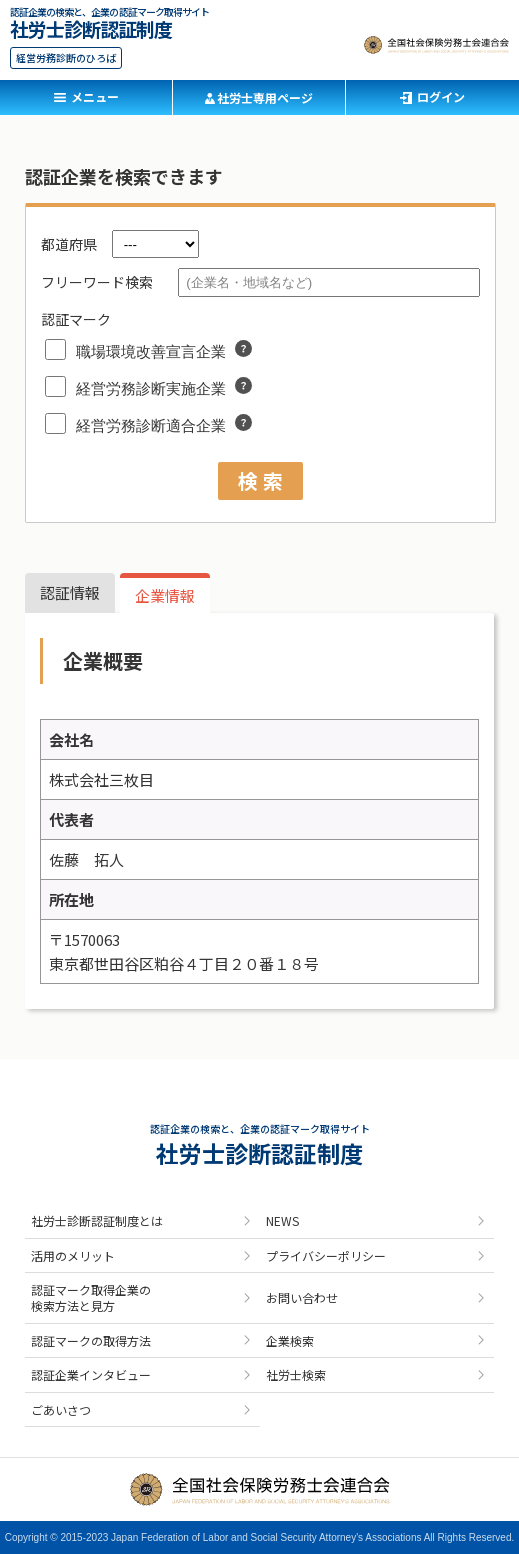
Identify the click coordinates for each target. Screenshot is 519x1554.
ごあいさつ (61, 1409)
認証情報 (70, 592)
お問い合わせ (302, 1297)
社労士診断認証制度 (91, 26)
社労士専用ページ (265, 97)
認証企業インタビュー (91, 1374)
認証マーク (76, 319)
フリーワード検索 (97, 282)
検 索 (260, 480)
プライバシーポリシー (326, 1255)
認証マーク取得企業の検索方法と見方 (91, 1297)
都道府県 (69, 244)
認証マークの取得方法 (91, 1340)
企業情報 (165, 595)
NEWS (282, 1220)
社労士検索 (296, 1374)
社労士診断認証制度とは (97, 1220)
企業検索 (290, 1340)
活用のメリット (73, 1255)
